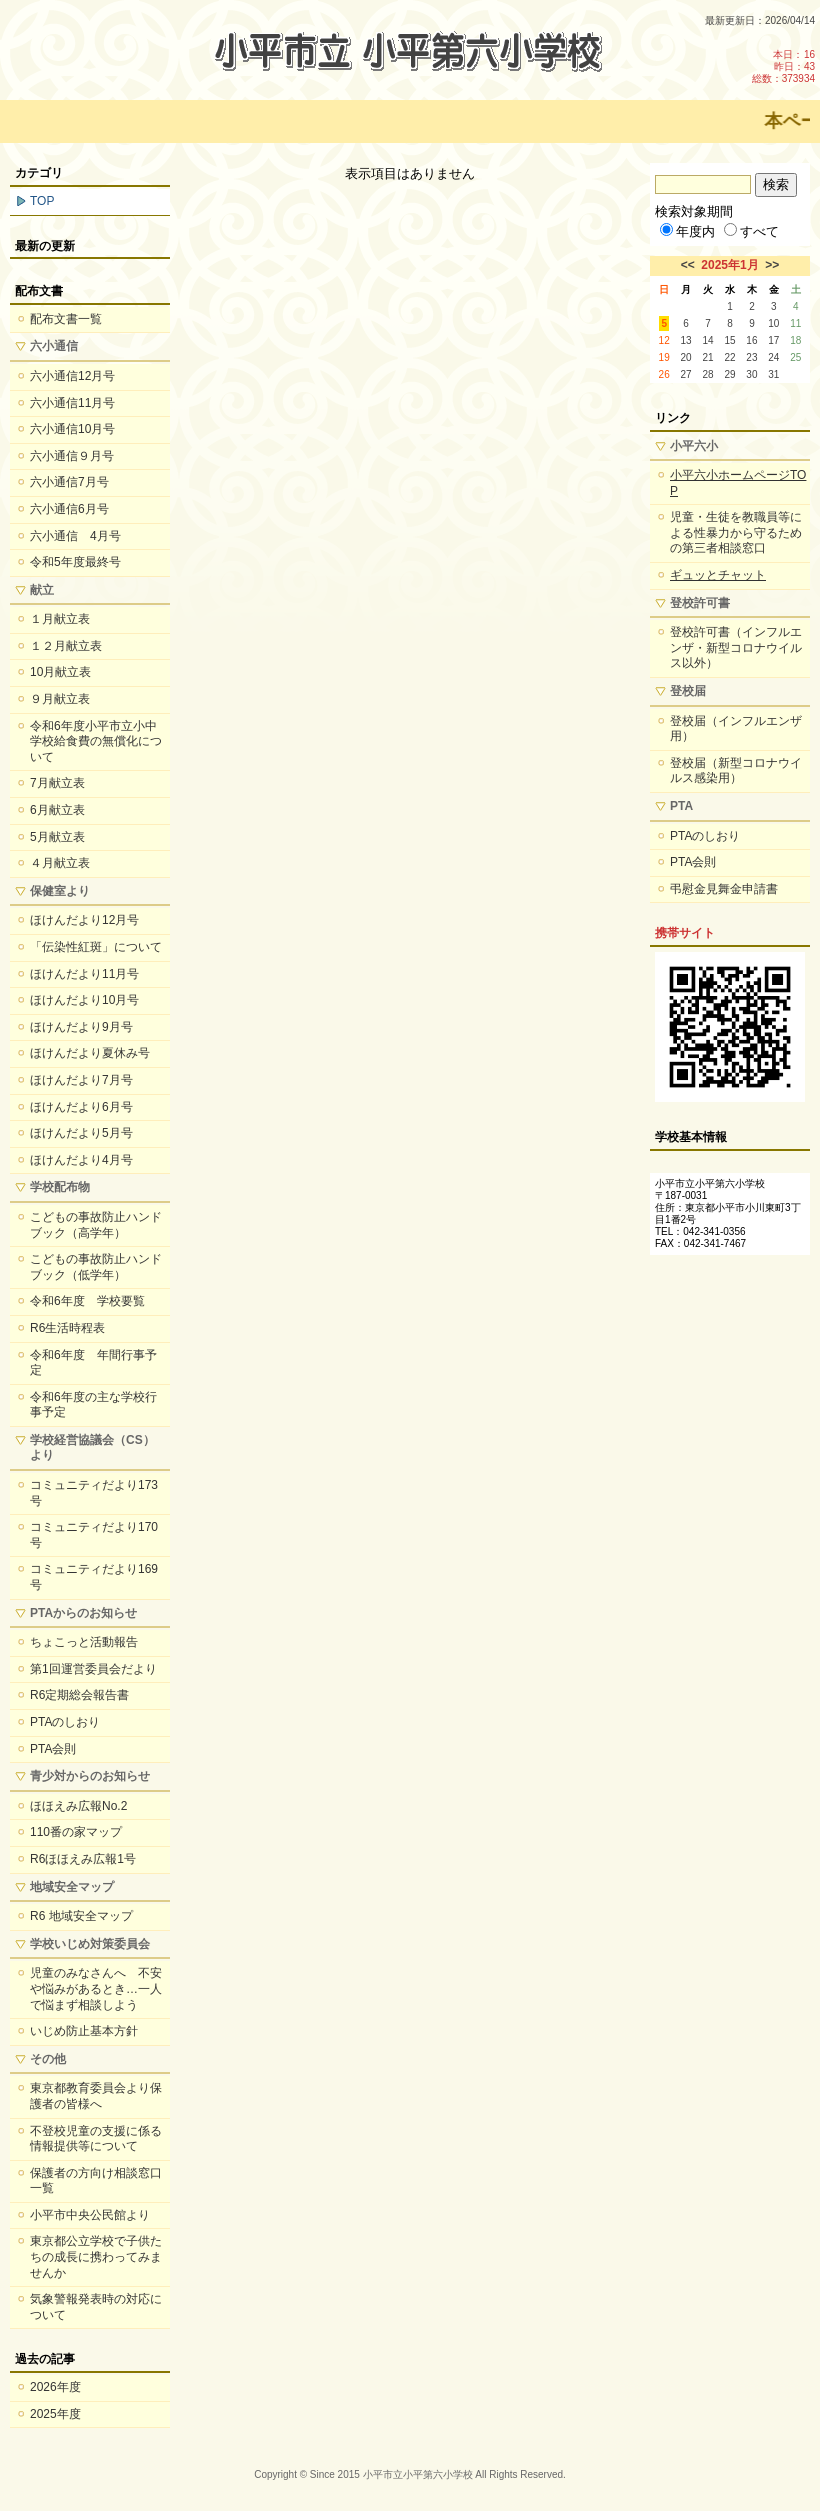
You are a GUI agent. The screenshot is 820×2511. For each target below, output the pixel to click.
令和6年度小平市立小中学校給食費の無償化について (96, 741)
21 (707, 357)
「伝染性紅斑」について (96, 947)
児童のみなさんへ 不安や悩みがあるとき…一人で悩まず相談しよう (96, 1988)
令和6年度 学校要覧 (87, 1301)
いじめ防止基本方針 (84, 2031)
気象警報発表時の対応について (96, 2307)
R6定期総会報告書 (79, 1695)
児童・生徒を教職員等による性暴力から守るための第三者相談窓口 (736, 532)
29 (729, 374)
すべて (751, 231)
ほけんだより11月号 (84, 974)
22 (729, 357)
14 (707, 340)
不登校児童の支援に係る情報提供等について (96, 2139)
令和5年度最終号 (75, 562)
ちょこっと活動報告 (84, 1642)
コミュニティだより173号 (94, 1493)
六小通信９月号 (72, 456)
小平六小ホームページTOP (738, 483)
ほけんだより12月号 (84, 920)
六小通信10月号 (72, 429)
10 (773, 323)
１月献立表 (60, 619)
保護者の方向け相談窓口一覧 (96, 2181)
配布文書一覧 (66, 319)
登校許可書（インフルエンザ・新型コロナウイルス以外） (736, 647)
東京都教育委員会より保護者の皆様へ (96, 2096)
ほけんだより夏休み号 (90, 1053)
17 (773, 340)
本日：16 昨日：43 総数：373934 (783, 66)
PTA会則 (53, 1749)
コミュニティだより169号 (94, 1577)
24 (773, 357)
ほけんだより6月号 (81, 1107)
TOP (42, 201)
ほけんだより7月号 (81, 1080)
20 (686, 357)
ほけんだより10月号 (84, 1000)
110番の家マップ (76, 1832)
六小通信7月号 (69, 482)
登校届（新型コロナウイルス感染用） (736, 771)
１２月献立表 (66, 646)
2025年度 (55, 2414)
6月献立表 (57, 810)
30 (751, 374)
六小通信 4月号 (75, 536)
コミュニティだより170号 (94, 1535)
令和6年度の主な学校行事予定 (93, 1405)
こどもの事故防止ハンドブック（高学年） (96, 1225)
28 (707, 374)
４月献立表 (60, 863)
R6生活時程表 (67, 1328)
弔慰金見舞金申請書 (724, 889)
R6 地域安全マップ (81, 1916)
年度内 (687, 231)
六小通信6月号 (69, 509)
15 (729, 340)
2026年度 (55, 2387)
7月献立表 (57, 783)
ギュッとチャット (718, 575)
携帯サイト (685, 933)
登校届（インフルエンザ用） (736, 729)
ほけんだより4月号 (81, 1160)
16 (751, 340)
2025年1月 (729, 265)
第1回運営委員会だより (93, 1669)
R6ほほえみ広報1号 (83, 1859)
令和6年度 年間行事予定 (93, 1363)
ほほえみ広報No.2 (78, 1806)
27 (686, 374)
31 (773, 374)
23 (751, 357)
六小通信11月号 (72, 403)
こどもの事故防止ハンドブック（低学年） (96, 1267)
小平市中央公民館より (90, 2215)
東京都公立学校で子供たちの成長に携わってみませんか (96, 2256)
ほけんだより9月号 (81, 1027)
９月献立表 (60, 699)
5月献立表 (57, 837)
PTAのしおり (65, 1722)
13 (686, 340)
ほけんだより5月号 (81, 1133)
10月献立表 (60, 672)
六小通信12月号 (72, 376)
